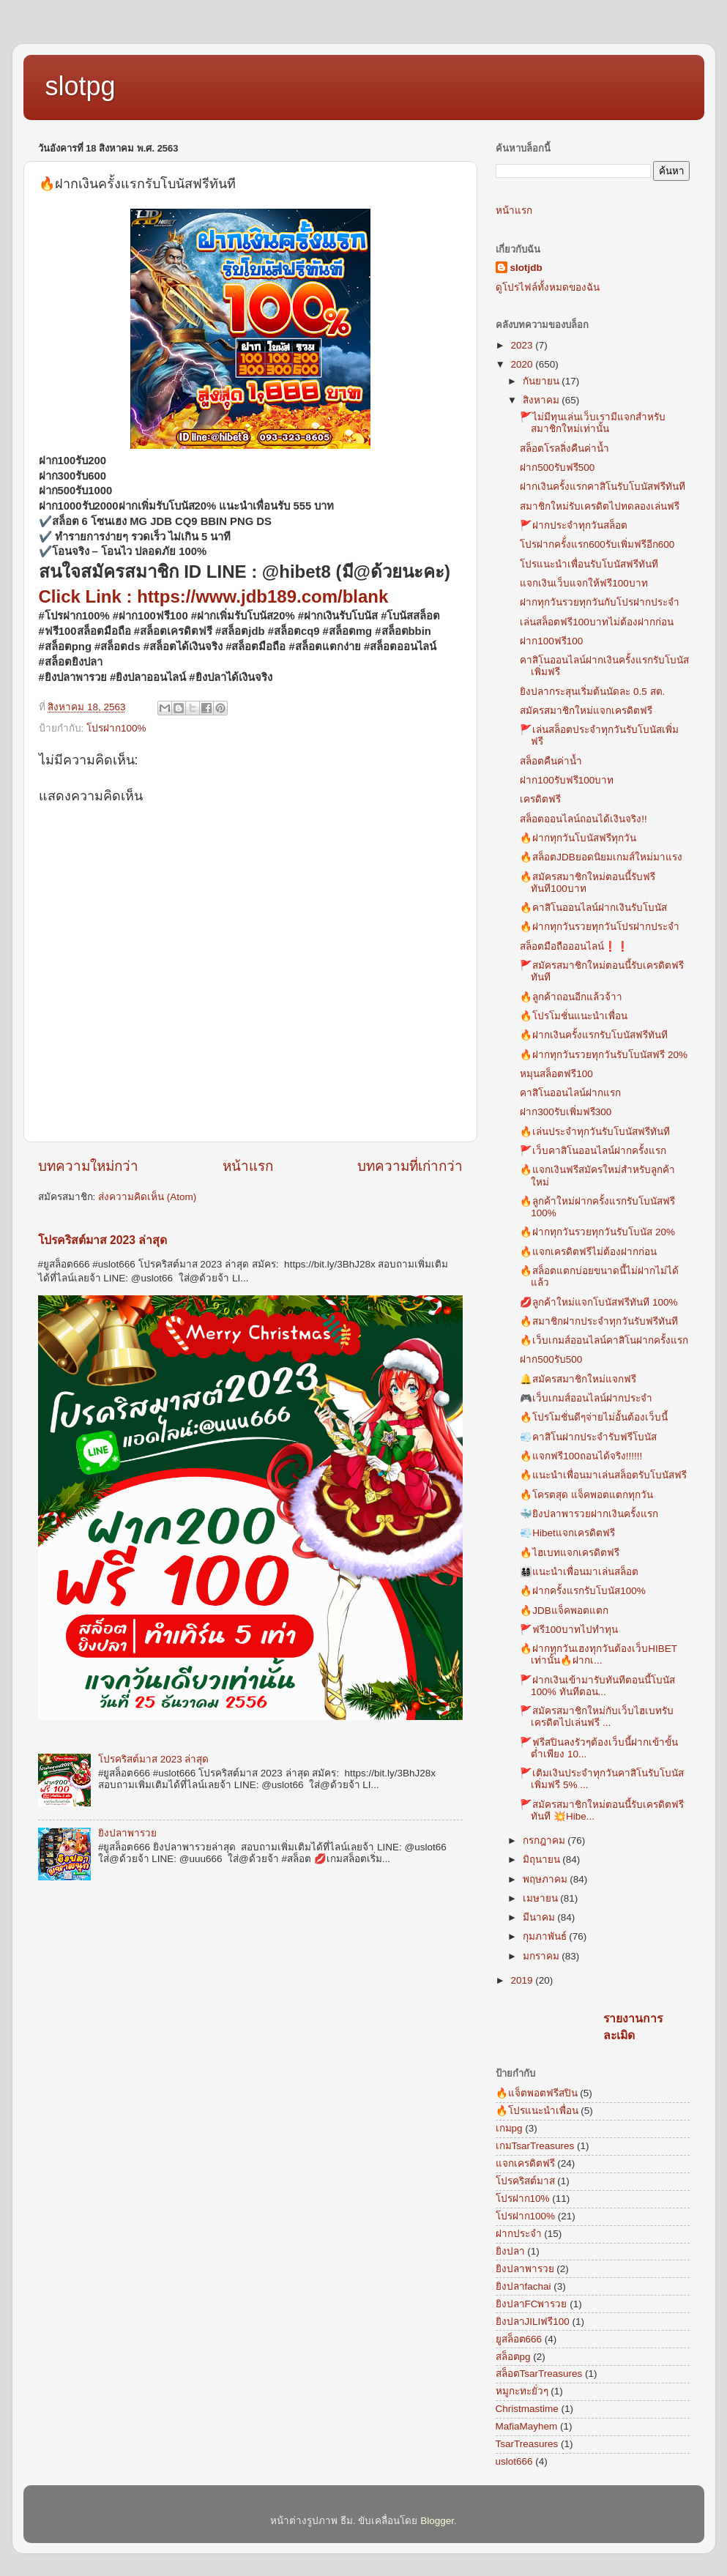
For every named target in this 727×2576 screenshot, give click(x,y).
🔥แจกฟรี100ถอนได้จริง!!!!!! (581, 1456)
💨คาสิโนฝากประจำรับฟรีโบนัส (588, 1437)
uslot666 (514, 2461)
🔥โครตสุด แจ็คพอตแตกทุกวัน (586, 1494)
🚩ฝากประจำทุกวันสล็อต (573, 525)
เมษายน (542, 1898)
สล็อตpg (513, 2356)
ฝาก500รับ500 (551, 1359)
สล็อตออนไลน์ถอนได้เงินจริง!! (583, 819)
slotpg (80, 86)
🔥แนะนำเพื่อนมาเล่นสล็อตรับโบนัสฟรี (603, 1475)
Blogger (437, 2520)
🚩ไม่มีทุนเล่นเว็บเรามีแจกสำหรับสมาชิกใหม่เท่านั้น (593, 423)
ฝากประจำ (519, 2233)
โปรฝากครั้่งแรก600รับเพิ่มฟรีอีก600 (597, 544)
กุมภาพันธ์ (546, 1936)
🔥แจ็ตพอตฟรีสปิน (537, 2093)
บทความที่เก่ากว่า (410, 1166)
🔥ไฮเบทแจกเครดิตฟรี (569, 1552)
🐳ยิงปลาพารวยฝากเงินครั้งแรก (589, 1513)
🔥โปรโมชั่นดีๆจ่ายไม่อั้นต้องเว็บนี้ (594, 1417)
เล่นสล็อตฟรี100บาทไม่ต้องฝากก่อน (597, 622)
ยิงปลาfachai (523, 2286)
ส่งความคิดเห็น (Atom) (147, 1196)
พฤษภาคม (546, 1879)
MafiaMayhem (527, 2426)
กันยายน (542, 381)
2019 (522, 1980)
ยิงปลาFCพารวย (531, 2303)
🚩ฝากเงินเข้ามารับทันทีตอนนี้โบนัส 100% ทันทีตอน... (597, 1686)
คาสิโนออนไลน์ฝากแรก (570, 1092)
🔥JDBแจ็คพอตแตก (564, 1610)
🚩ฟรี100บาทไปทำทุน (569, 1629)
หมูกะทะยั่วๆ (522, 2391)
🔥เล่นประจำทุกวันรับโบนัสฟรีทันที (595, 1131)
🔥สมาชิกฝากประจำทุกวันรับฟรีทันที (599, 1321)
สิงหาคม (542, 400)
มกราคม (542, 1956)
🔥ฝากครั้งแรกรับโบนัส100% (583, 1590)
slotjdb (526, 267)
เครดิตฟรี (540, 799)
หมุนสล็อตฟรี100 (556, 1073)
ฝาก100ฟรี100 (551, 641)
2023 (522, 345)
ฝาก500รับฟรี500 (557, 467)
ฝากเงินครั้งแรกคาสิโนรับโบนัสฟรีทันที (602, 486)
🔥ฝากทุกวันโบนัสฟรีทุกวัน (578, 838)
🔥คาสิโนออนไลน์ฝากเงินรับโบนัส (593, 907)
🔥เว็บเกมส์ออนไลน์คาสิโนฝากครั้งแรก (604, 1340)
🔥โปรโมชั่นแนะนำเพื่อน (573, 1015)
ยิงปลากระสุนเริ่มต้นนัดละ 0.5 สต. (592, 691)
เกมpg (509, 2128)
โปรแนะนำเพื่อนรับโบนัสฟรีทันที (589, 564)
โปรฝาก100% (116, 728)
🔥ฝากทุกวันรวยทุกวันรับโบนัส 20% (597, 1231)
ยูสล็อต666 (519, 2339)
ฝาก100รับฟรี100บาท (567, 780)
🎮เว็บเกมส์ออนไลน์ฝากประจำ (586, 1398)
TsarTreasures (527, 2443)
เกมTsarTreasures (535, 2145)
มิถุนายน (543, 1859)
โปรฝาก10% (523, 2198)
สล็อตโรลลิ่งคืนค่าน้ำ (564, 448)
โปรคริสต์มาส (525, 2180)
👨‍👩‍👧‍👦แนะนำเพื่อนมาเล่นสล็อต (579, 1571)
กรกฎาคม (545, 1840)
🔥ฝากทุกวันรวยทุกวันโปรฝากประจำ (599, 926)
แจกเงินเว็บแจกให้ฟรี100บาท (584, 583)
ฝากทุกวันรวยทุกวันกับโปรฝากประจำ (599, 602)
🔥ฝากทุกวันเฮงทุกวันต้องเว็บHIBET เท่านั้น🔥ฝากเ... (598, 1654)
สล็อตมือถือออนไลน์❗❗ (574, 946)
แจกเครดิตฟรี (525, 2163)
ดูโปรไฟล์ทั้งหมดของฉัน (548, 287)
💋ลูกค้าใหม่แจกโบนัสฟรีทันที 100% (598, 1302)
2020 (522, 364)
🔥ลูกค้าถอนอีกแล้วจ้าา (571, 996)
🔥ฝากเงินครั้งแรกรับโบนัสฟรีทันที (594, 1035)
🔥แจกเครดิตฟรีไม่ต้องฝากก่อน (588, 1251)
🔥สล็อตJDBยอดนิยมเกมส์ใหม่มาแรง (601, 857)
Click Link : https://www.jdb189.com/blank (214, 596)
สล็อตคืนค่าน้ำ (551, 761)
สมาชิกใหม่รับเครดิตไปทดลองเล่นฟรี (599, 506)
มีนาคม (540, 1917)
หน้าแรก (248, 1166)
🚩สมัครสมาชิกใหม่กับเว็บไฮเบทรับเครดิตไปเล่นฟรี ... (597, 1716)
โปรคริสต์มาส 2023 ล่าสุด (103, 1240)
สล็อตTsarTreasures (539, 2373)
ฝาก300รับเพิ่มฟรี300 (565, 1111)
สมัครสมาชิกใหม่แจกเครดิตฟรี (586, 710)
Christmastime (527, 2408)
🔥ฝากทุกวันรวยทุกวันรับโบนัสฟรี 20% (603, 1054)
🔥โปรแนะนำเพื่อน (537, 2110)
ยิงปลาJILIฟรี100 (533, 2321)
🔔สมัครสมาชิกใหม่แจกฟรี (578, 1379)
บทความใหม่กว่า (88, 1166)
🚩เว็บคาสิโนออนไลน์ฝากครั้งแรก (593, 1150)
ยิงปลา (510, 2251)
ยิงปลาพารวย (127, 1833)
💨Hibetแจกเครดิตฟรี (567, 1532)
